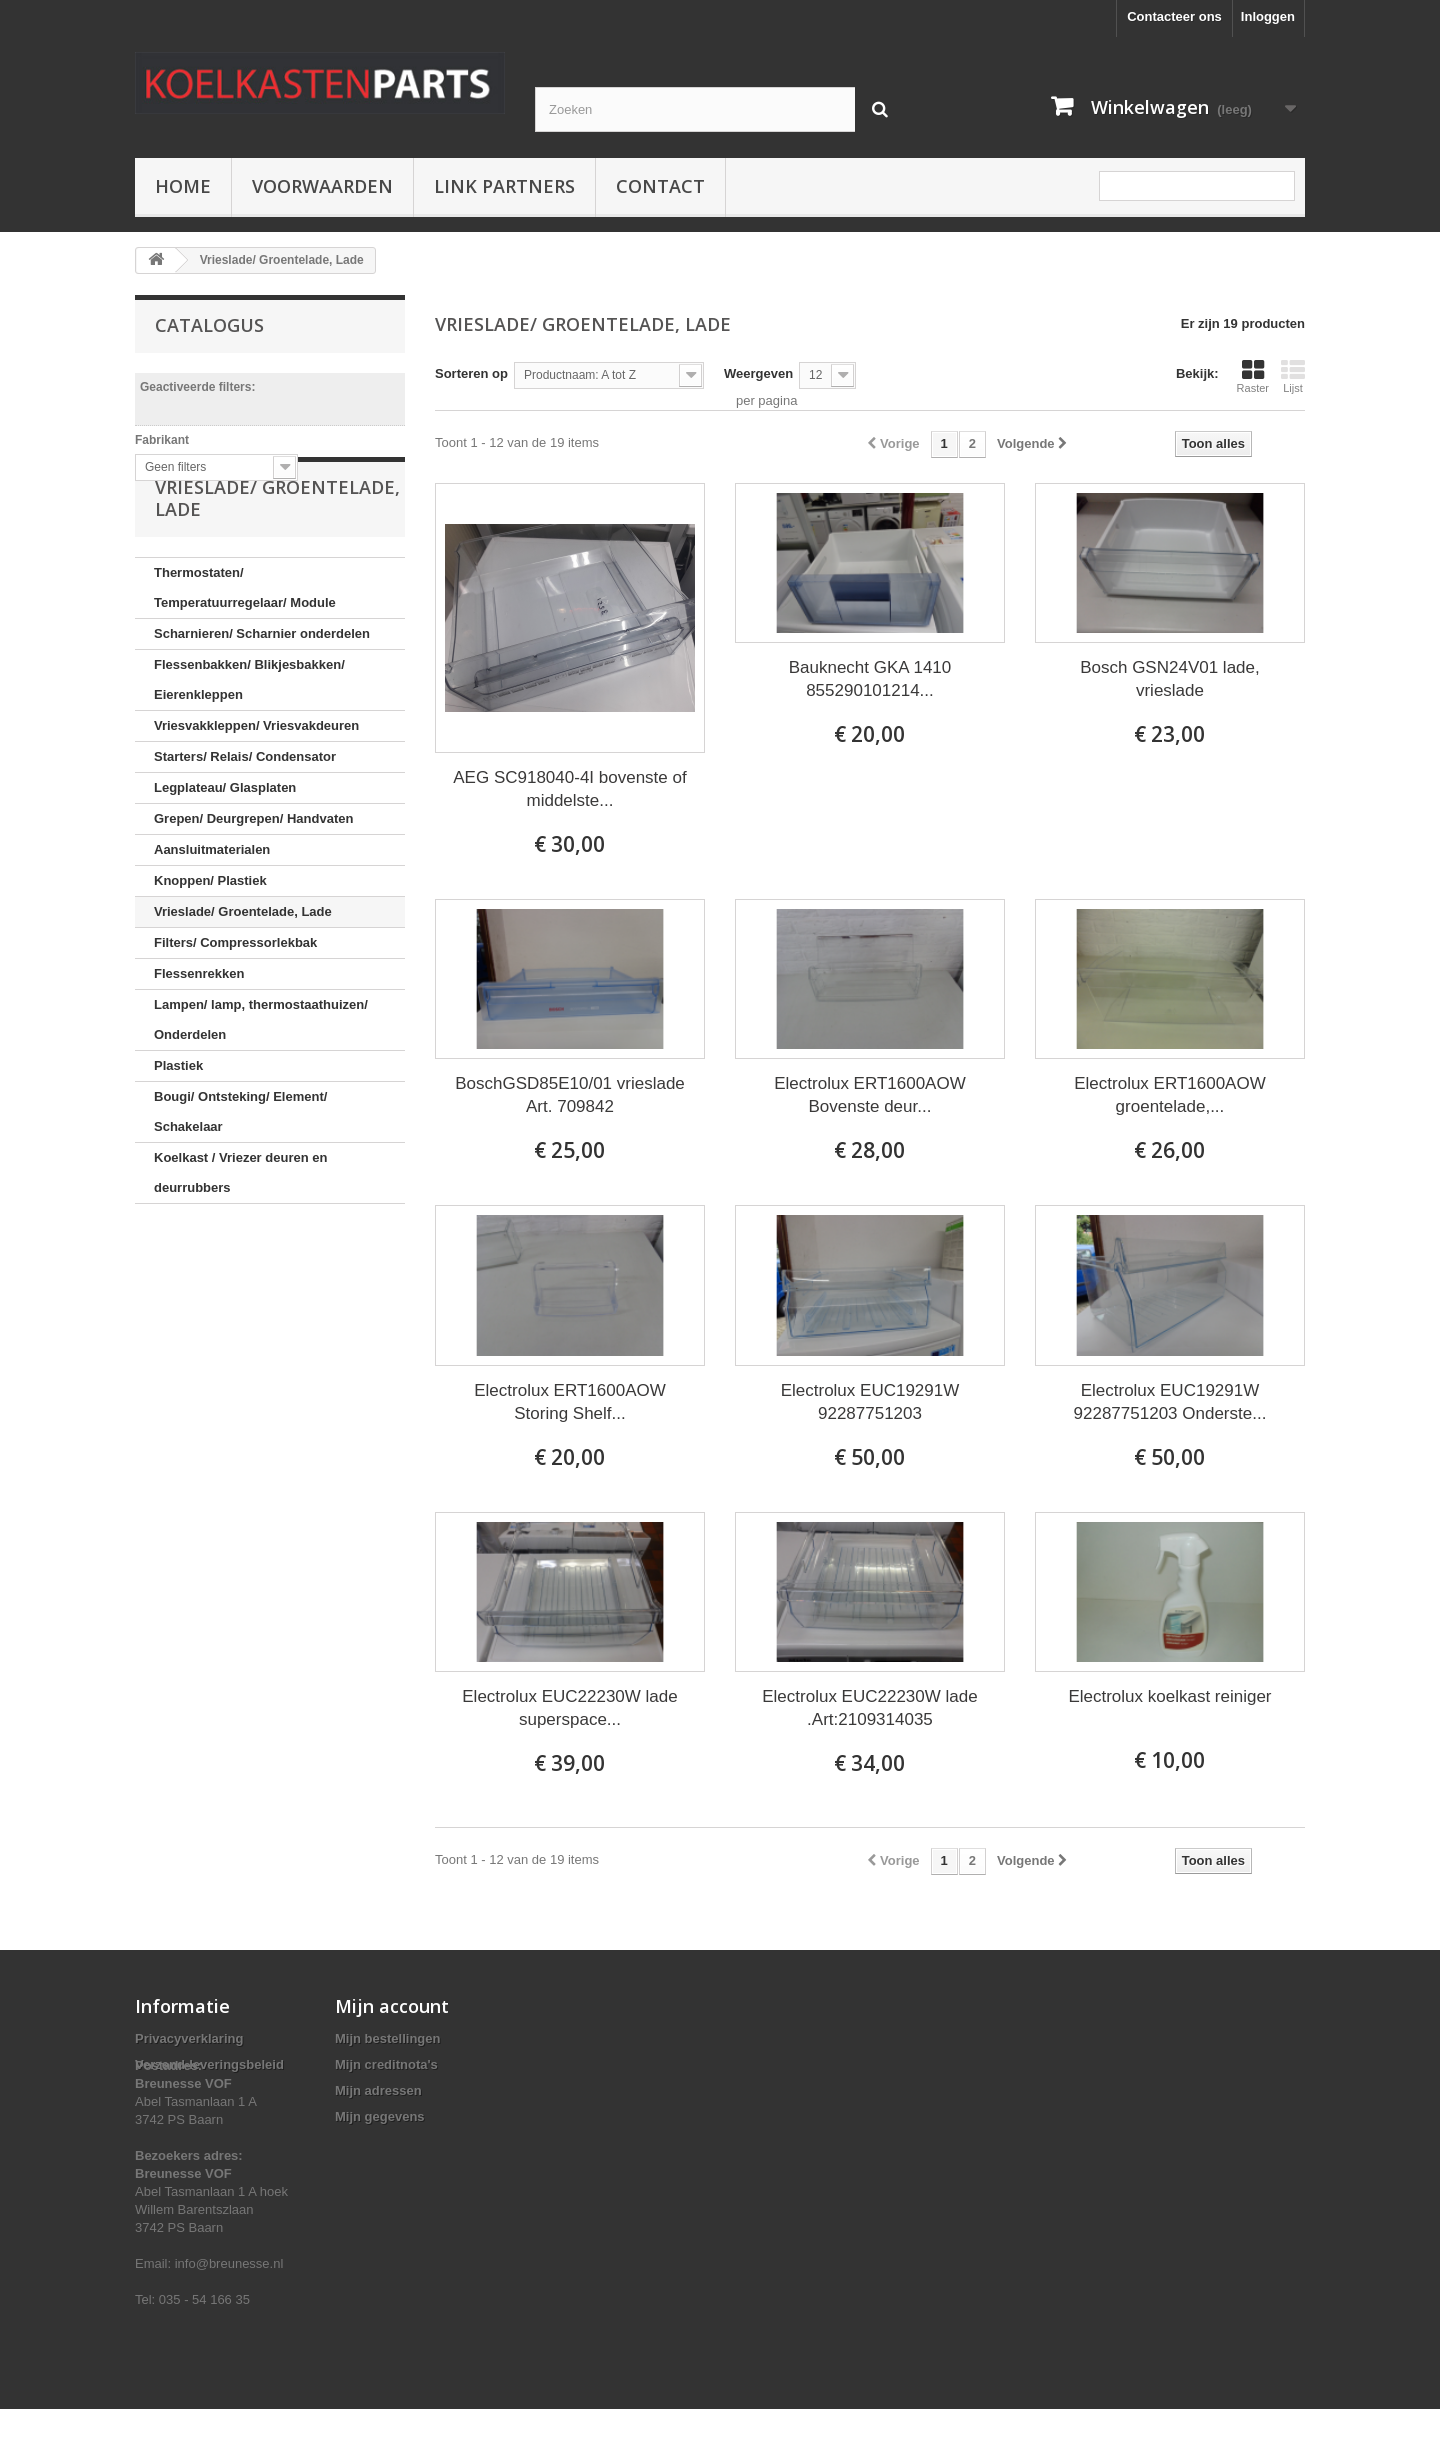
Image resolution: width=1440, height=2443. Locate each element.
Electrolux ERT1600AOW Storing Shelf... (569, 1402)
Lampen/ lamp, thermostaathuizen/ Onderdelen (261, 1088)
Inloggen (1268, 16)
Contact (660, 186)
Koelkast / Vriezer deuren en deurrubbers (240, 1241)
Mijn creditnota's (386, 2064)
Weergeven (758, 373)
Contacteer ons (1174, 16)
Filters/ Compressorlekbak (235, 1011)
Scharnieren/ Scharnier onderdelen (262, 702)
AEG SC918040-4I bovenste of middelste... (569, 789)
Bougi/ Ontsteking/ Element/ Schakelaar (240, 1180)
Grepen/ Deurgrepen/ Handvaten (253, 887)
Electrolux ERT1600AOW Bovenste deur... (869, 1095)
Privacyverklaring (189, 2038)
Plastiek (178, 1134)
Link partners (504, 186)
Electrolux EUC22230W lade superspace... (569, 1708)
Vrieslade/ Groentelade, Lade (243, 980)
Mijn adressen (378, 2090)
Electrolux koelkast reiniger (1169, 1696)
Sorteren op (471, 373)
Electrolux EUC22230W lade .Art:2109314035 (869, 1708)
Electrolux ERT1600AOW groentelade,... (1169, 1095)
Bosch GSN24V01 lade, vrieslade (1170, 679)
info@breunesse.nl (229, 2297)
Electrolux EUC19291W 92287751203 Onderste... (1170, 1402)
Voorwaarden (322, 186)
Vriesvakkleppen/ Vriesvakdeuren (256, 794)
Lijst (1293, 376)
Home (183, 186)
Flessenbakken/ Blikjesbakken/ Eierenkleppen (249, 748)
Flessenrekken (199, 1042)
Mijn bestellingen (387, 2038)
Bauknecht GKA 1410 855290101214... (870, 679)
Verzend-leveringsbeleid (209, 2064)
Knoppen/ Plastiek (210, 949)
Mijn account (392, 2006)
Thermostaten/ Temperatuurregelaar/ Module (245, 656)
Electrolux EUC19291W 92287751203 (870, 1402)
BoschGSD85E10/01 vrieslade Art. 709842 (570, 1095)
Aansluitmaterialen (212, 918)
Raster (1253, 376)
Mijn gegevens (380, 2116)
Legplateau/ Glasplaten (225, 856)
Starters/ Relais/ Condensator (245, 825)
